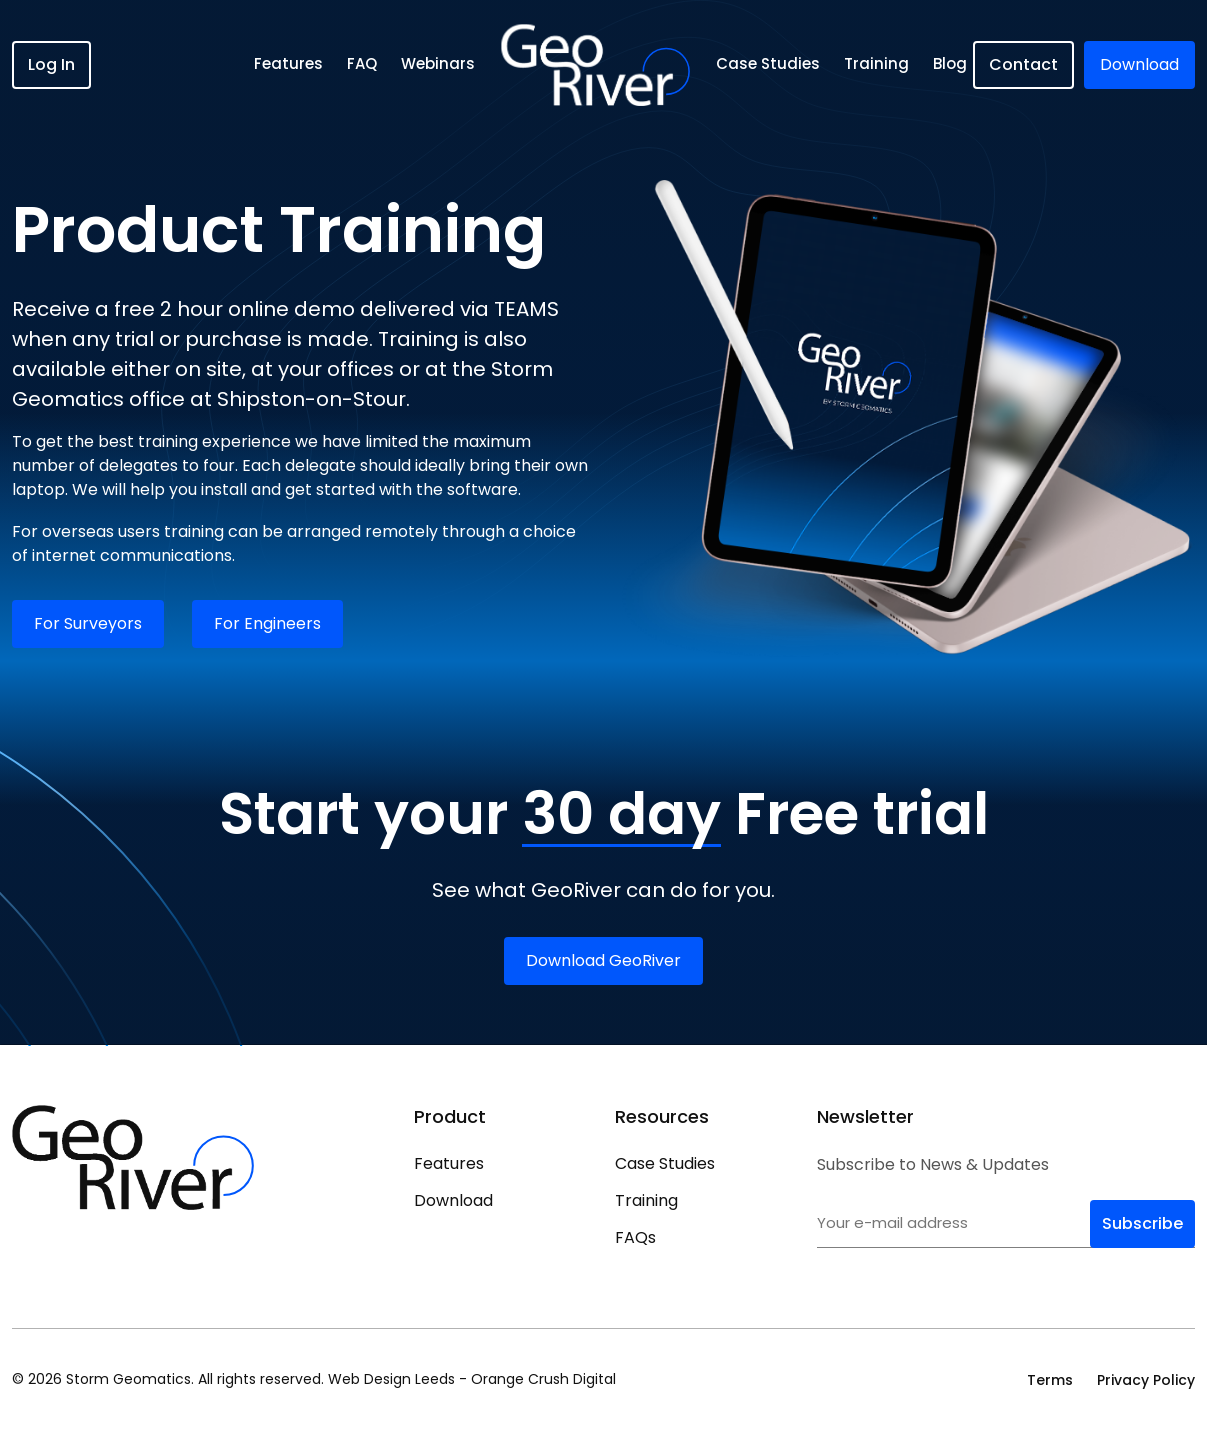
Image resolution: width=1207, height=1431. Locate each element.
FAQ (363, 63)
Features (289, 63)
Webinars (439, 63)
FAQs (635, 1237)
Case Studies (768, 63)
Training (876, 63)
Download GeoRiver (603, 960)
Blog (950, 63)
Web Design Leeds (391, 1379)
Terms (1050, 1380)
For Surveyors (88, 623)
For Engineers (267, 623)
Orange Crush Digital (543, 1379)
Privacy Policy (1146, 1380)
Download (453, 1200)
